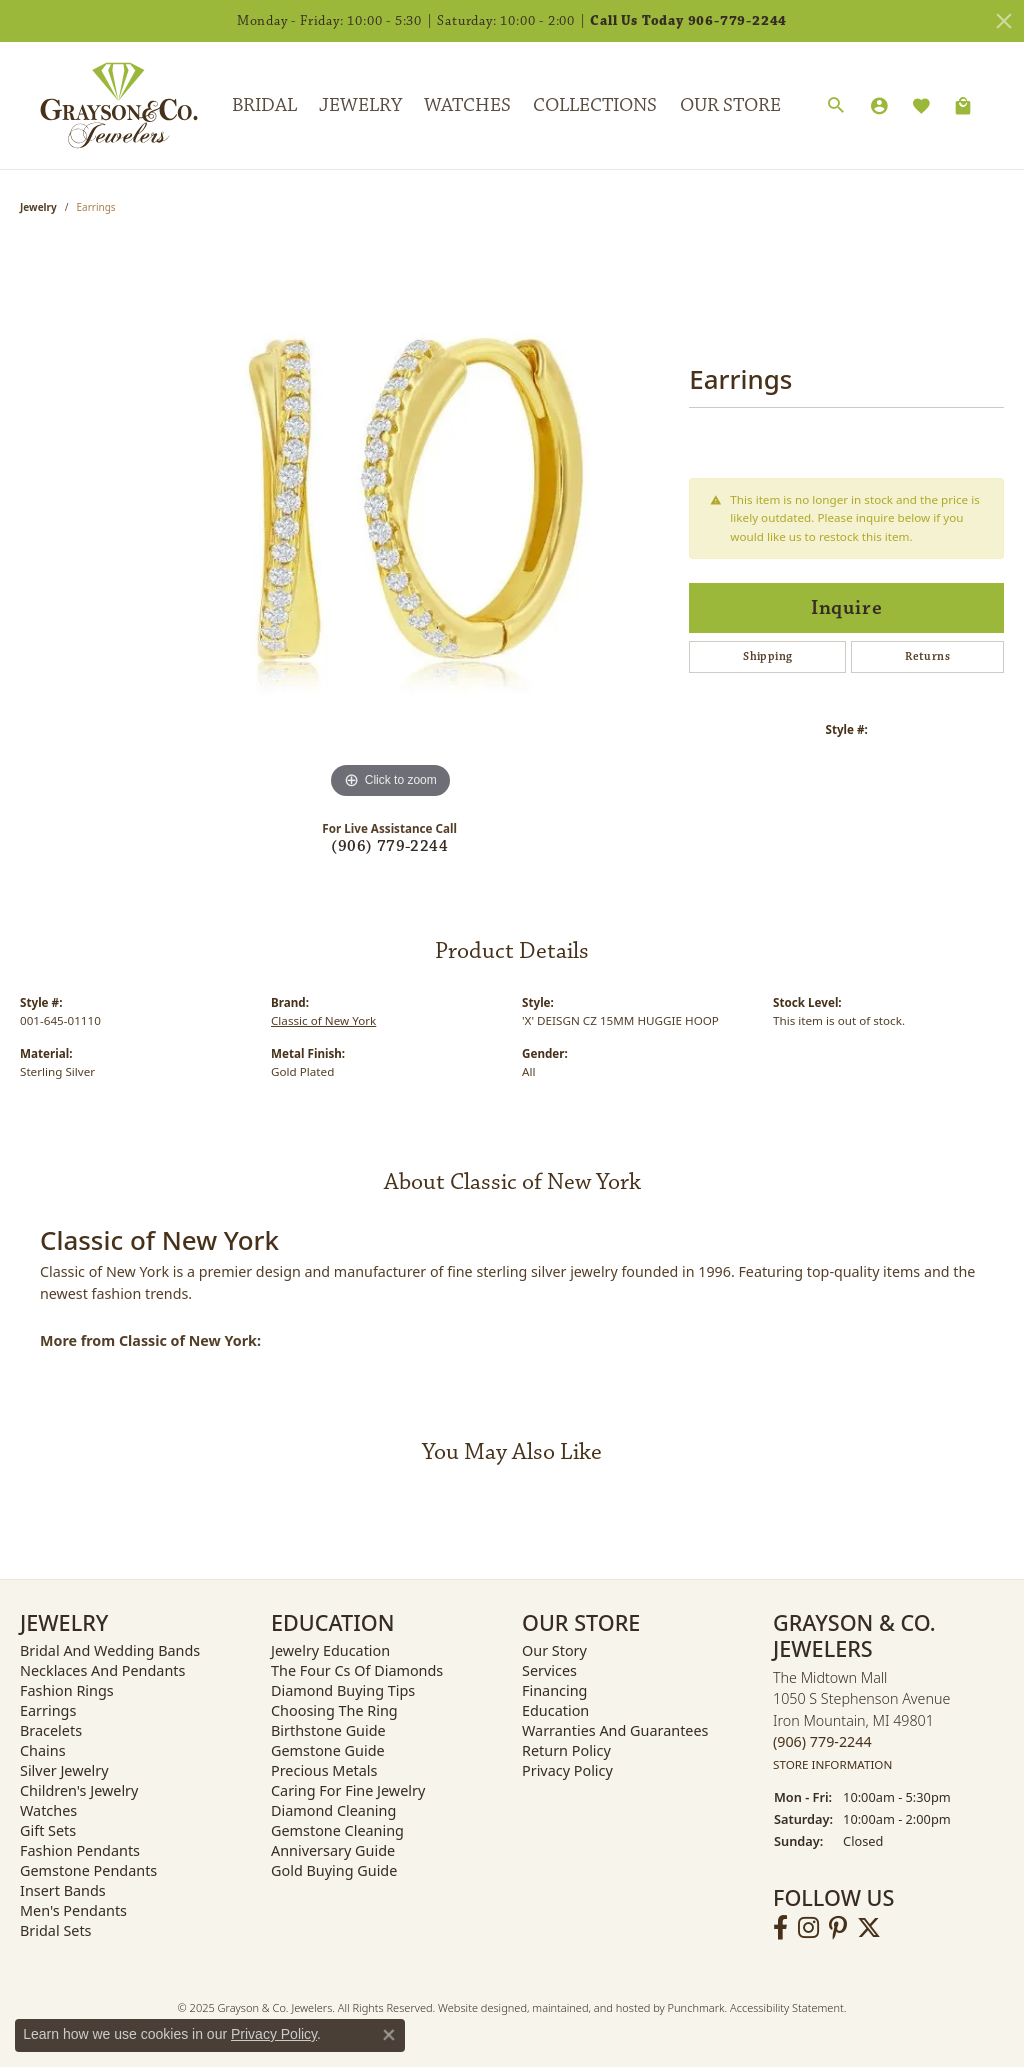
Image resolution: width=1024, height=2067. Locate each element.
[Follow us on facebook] (780, 1928)
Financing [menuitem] (554, 1690)
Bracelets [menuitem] (51, 1730)
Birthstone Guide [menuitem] (328, 1730)
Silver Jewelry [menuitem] (64, 1770)
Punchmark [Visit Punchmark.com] (696, 2007)
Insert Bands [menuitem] (63, 1890)
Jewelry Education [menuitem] (330, 1650)
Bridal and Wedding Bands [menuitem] (110, 1650)
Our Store (730, 105)
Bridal (264, 105)
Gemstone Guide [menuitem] (328, 1750)
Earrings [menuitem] (48, 1710)
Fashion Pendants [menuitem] (80, 1850)
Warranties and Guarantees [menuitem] (615, 1730)
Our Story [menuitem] (554, 1650)
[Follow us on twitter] (869, 1928)
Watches (467, 105)
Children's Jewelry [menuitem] (79, 1790)
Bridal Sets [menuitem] (56, 1930)
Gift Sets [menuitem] (48, 1830)
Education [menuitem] (555, 1710)
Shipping (767, 656)
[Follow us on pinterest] (838, 1928)
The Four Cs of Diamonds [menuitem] (357, 1670)
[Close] (1004, 21)
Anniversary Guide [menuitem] (333, 1850)
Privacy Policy (274, 2034)
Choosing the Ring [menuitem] (334, 1710)
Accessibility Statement (787, 2007)
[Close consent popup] (389, 2035)
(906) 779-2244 (389, 846)
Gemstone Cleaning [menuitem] (337, 1830)
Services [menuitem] (549, 1670)
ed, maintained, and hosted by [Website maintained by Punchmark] (590, 2007)
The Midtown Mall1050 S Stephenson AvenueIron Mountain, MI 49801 (861, 1720)
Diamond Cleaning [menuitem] (333, 1810)
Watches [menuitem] (48, 1810)
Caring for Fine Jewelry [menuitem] (348, 1790)
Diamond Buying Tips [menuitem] (343, 1690)
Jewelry (360, 105)
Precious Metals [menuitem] (324, 1770)
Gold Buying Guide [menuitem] (334, 1870)
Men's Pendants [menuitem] (73, 1910)
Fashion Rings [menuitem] (67, 1690)
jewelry (38, 207)
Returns (927, 656)
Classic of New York (323, 1020)
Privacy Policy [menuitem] (567, 1770)
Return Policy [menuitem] (566, 1750)
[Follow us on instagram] (808, 1928)
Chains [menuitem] (43, 1750)
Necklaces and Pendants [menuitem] (102, 1670)
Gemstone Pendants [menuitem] (88, 1870)
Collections (595, 105)
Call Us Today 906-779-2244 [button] (688, 21)
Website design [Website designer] (476, 2007)
